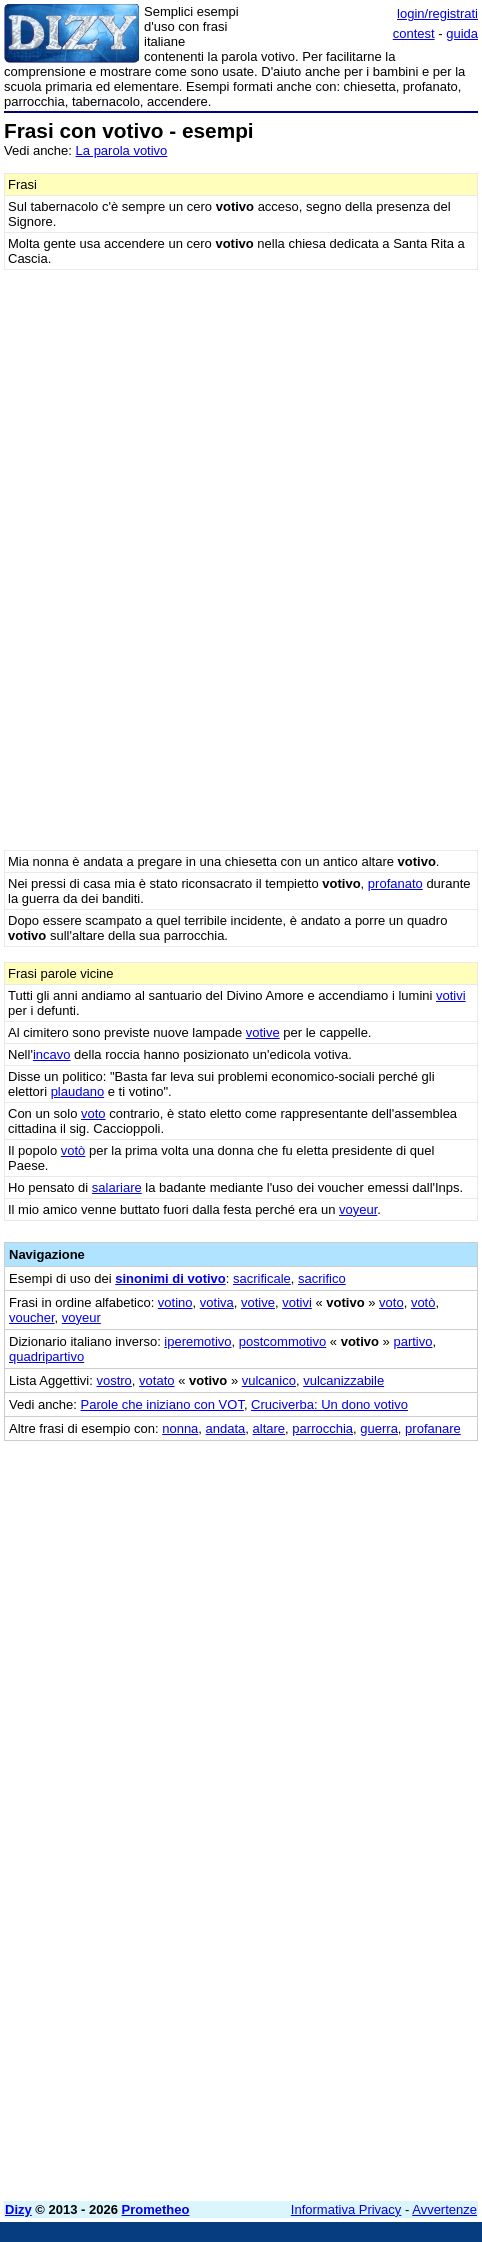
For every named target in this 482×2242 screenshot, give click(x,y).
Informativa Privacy (346, 2209)
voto (93, 1113)
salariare (117, 1187)
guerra (379, 1428)
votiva (217, 1302)
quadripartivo (46, 1356)
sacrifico (322, 1278)
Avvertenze (444, 2209)
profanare (433, 1428)
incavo (52, 1054)
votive (263, 1032)
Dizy (18, 2209)
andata (226, 1428)
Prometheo (156, 2209)
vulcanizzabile (343, 1380)
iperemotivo (197, 1341)
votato (156, 1380)
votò (73, 1150)
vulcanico (269, 1380)
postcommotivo (282, 1341)
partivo (412, 1341)
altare (269, 1428)
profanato (395, 883)
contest (414, 33)
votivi (451, 995)
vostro (113, 1380)
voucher (32, 1317)
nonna (180, 1428)
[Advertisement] (241, 1945)
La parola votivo (122, 150)
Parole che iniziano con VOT (162, 1404)
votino (175, 1302)
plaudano (78, 1091)
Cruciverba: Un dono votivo (329, 1404)
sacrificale (262, 1278)
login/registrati (437, 13)
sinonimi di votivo (170, 1278)
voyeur (358, 1209)
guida (462, 33)
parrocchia (322, 1428)
